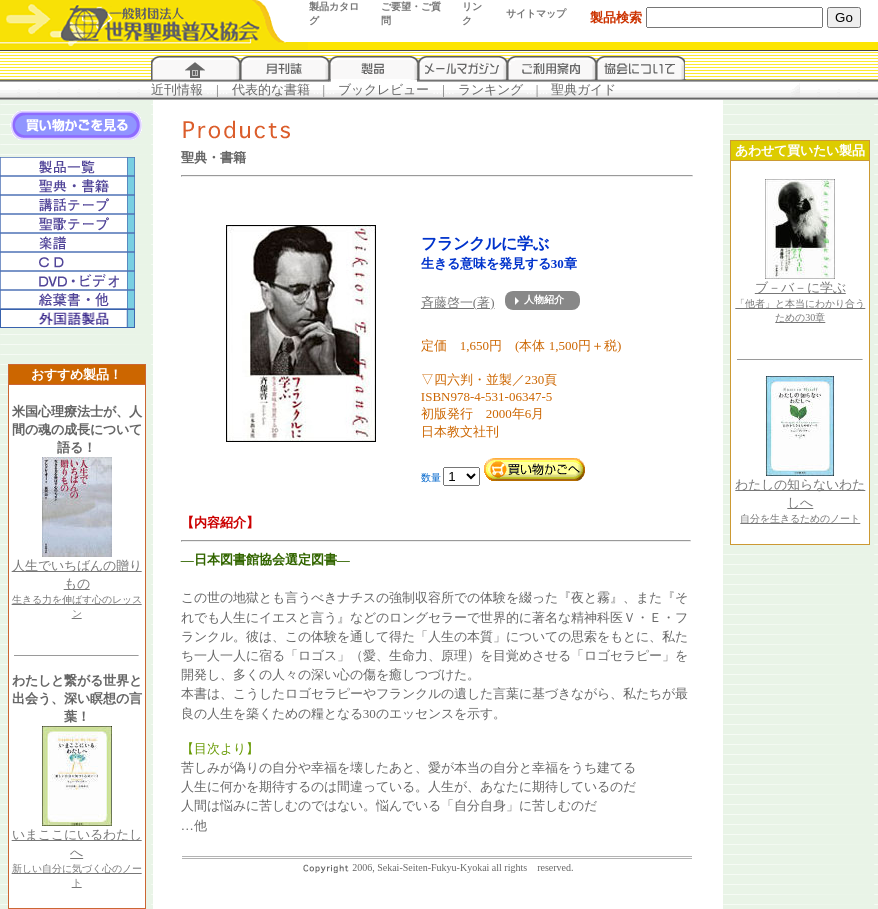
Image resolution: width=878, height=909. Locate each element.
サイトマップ (536, 13)
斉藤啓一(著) (458, 302)
